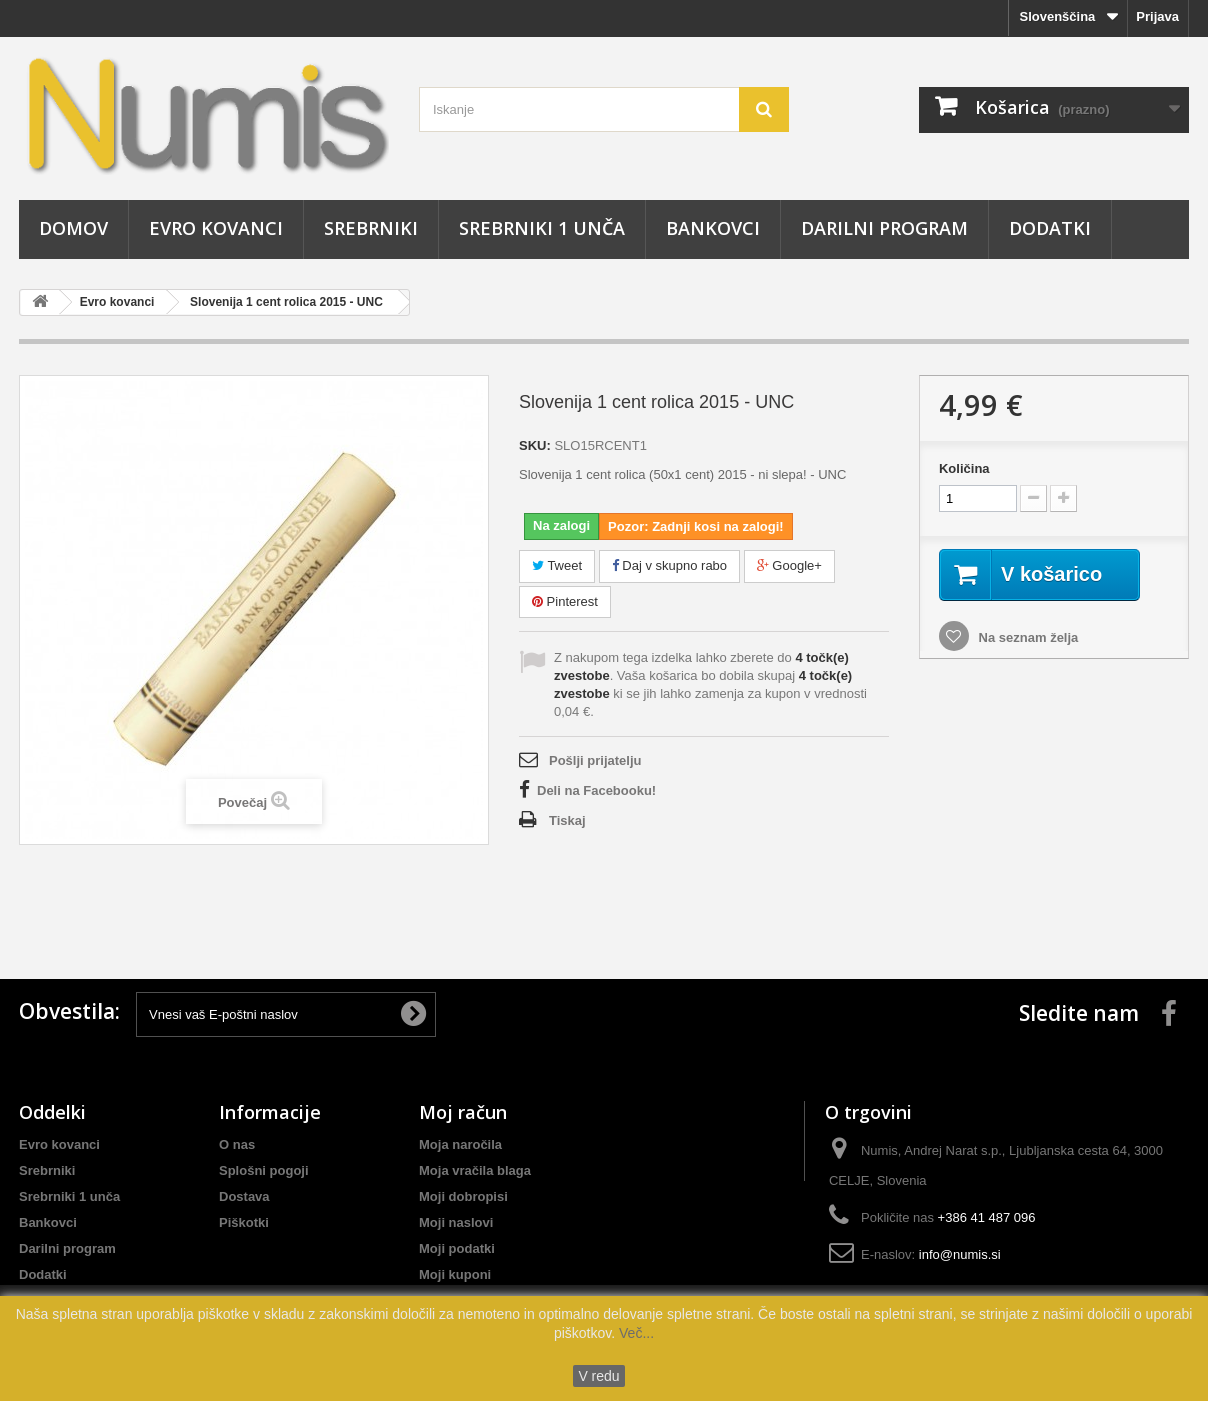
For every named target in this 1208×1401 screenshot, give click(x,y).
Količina (964, 468)
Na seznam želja (1026, 637)
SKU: (535, 445)
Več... (634, 1333)
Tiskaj (567, 820)
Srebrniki (371, 228)
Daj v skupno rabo (669, 565)
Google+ (789, 565)
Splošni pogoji (264, 1170)
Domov (73, 228)
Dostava (244, 1196)
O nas (237, 1144)
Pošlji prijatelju (595, 760)
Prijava (1157, 16)
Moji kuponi (455, 1274)
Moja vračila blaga (475, 1170)
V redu (598, 1376)
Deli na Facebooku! (596, 790)
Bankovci (713, 228)
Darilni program (884, 228)
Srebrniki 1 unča (542, 228)
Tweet (557, 565)
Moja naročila (460, 1144)
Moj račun (463, 1112)
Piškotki (244, 1222)
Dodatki (1050, 228)
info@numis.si (960, 1254)
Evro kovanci (216, 228)
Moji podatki (457, 1248)
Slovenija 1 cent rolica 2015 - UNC (286, 302)
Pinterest (565, 601)
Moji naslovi (456, 1222)
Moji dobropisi (463, 1196)
